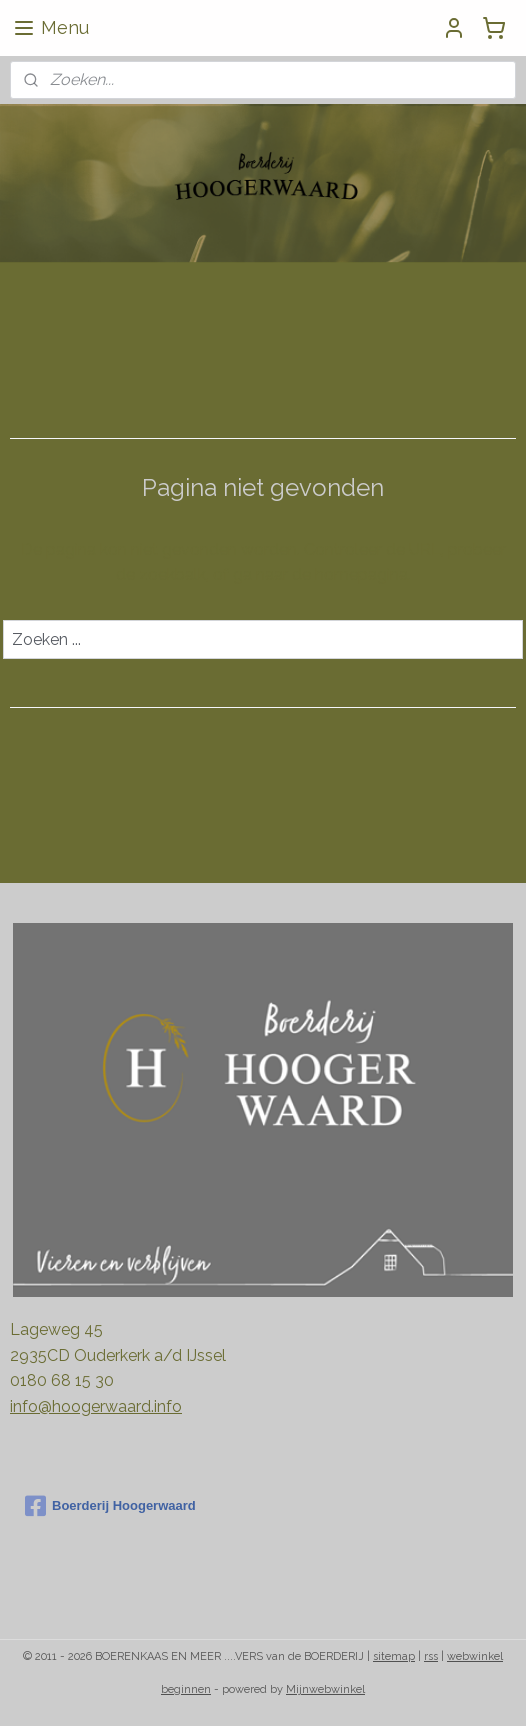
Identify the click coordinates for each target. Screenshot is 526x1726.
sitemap (394, 1656)
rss (431, 1656)
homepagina (361, 574)
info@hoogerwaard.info (96, 1406)
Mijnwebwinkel (325, 1689)
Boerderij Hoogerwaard (110, 1506)
